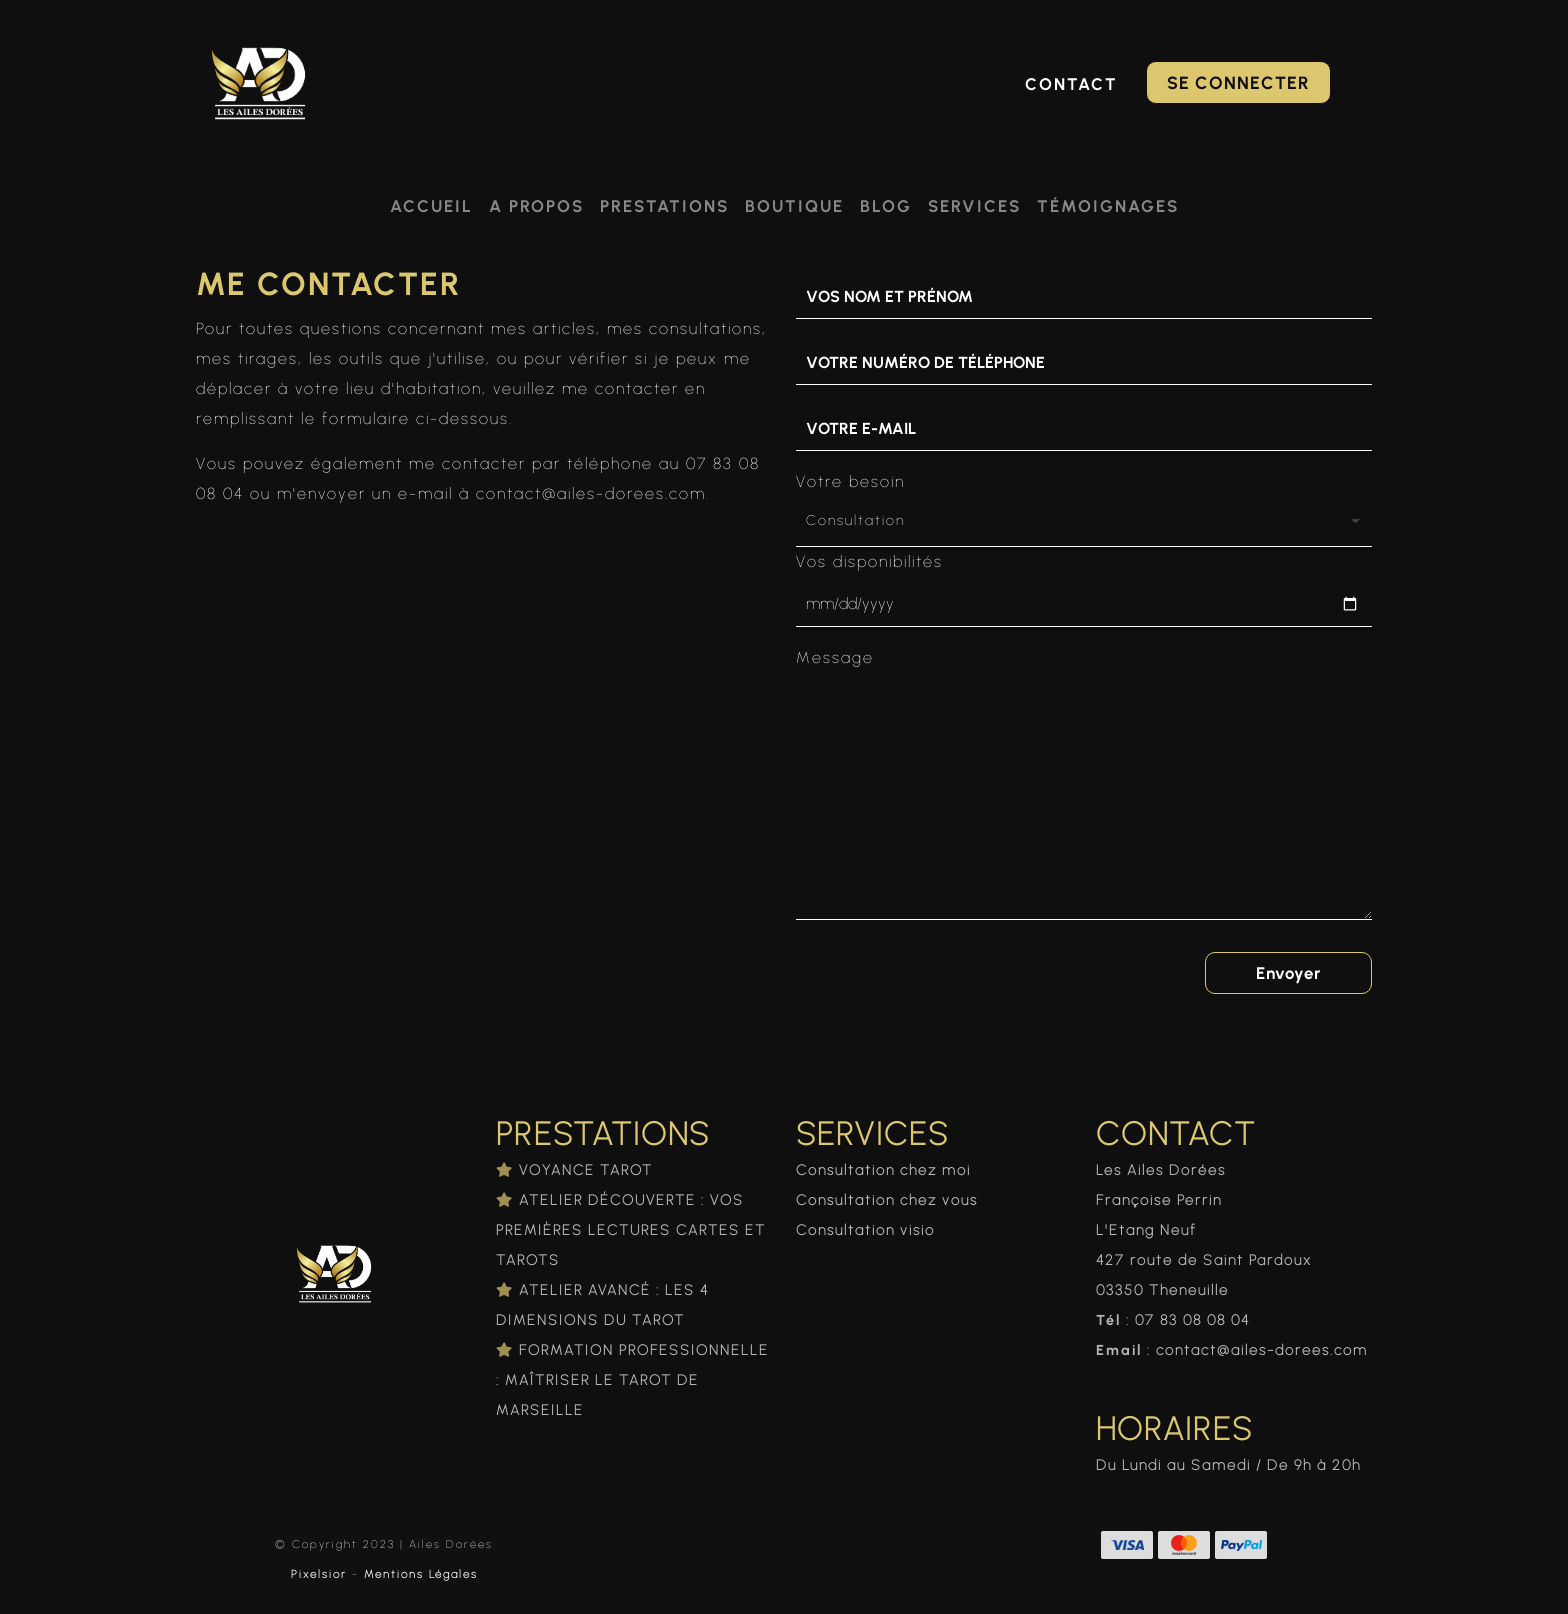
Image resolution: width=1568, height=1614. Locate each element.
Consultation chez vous (887, 1200)
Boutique (794, 206)
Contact (1071, 84)
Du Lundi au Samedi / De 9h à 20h (1228, 1465)
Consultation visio (865, 1230)
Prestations (664, 206)
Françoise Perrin (1159, 1200)
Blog (886, 206)
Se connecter (1238, 82)
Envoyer (1288, 973)
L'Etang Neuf (1146, 1230)
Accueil (431, 206)
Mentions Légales (421, 1574)
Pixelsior (319, 1574)
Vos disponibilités (869, 561)
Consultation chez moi (883, 1170)
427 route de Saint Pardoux (1204, 1260)
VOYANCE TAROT (586, 1170)
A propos (536, 206)
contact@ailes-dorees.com (591, 493)
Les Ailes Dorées (1161, 1170)
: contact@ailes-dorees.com (1232, 1350)
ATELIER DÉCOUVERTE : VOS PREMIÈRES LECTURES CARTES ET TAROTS (631, 1230)
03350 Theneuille (1162, 1290)
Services (974, 206)
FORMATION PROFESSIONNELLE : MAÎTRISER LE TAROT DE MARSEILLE (632, 1380)
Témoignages (1108, 206)
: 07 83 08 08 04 (1173, 1320)
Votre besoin (850, 481)
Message (835, 657)
